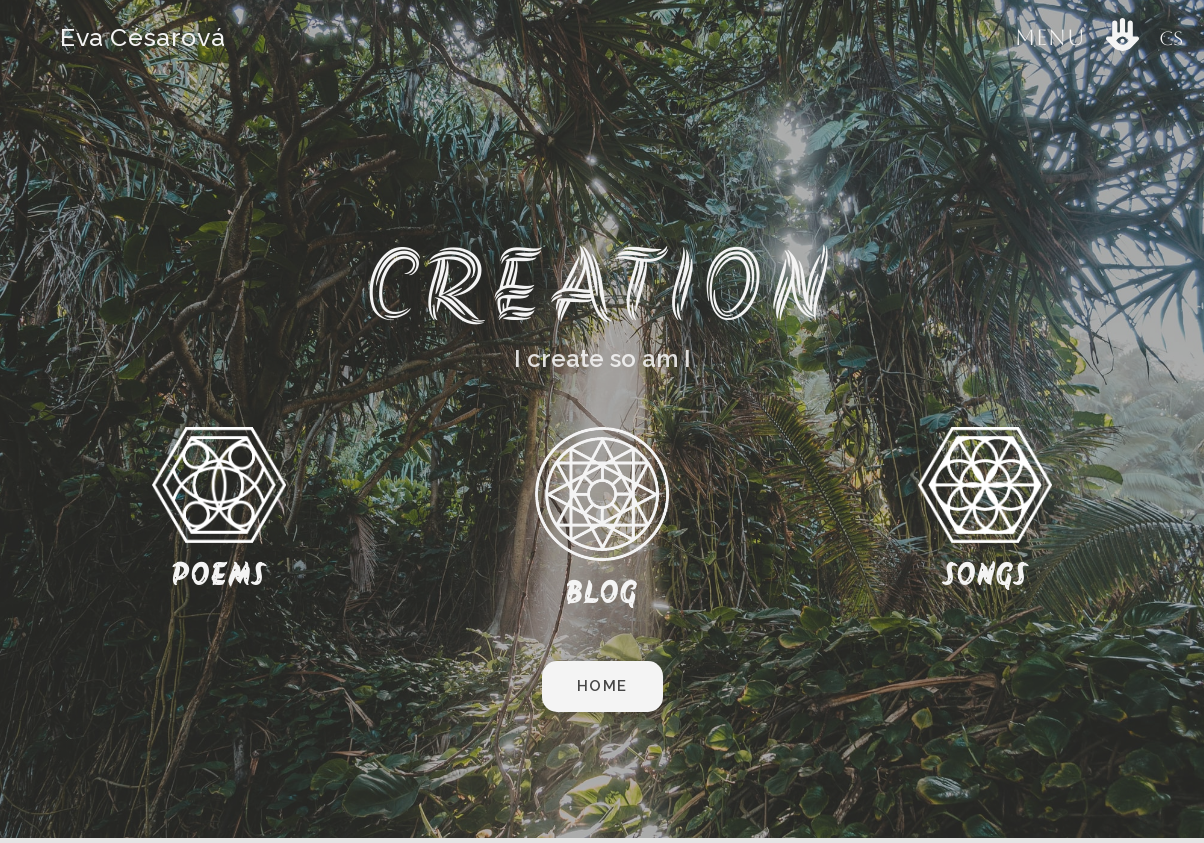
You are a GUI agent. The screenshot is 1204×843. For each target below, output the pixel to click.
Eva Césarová (142, 37)
